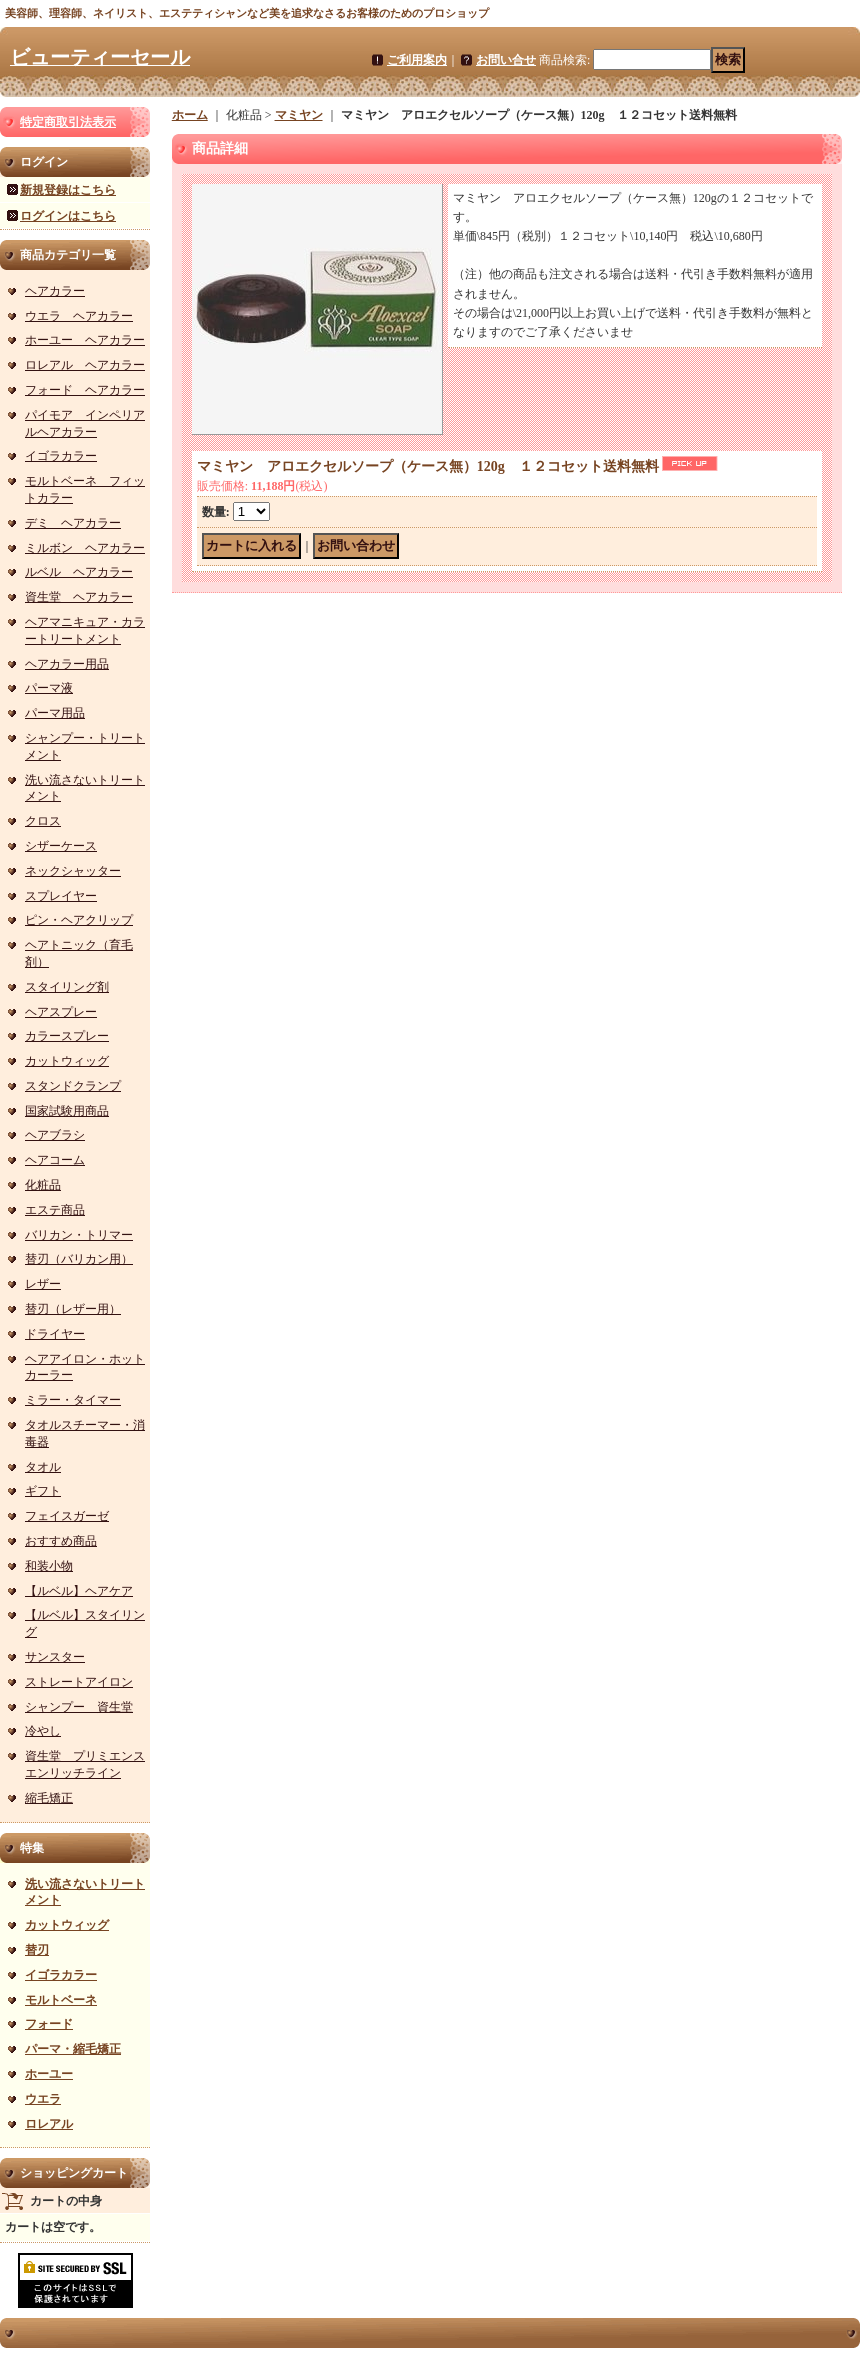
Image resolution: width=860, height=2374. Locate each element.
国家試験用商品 (67, 1111)
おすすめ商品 (61, 1541)
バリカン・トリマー (79, 1235)
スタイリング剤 (67, 987)
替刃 (37, 1950)
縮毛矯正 (49, 1798)
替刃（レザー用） (73, 1309)
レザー (43, 1284)
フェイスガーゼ (67, 1516)
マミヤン (299, 115)
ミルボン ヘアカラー (85, 548)
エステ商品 (55, 1210)
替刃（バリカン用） (79, 1259)
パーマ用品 (55, 713)
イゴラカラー (61, 456)
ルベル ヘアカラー (79, 572)
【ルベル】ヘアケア (79, 1591)
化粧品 (43, 1185)
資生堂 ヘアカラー (79, 597)
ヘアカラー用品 (67, 664)
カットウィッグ (67, 1061)
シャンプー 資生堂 (79, 1707)
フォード (49, 2024)
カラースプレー (67, 1036)
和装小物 (49, 1566)
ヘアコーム (55, 1160)
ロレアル (49, 2124)
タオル (43, 1467)
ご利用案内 (417, 60)
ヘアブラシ (55, 1135)
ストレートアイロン (79, 1682)
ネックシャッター (73, 871)
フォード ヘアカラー (85, 390)
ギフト (43, 1491)
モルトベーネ (61, 2000)
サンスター (55, 1657)
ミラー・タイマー (73, 1400)
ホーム (190, 115)
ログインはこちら (68, 216)
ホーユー (49, 2074)
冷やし (43, 1731)
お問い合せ (506, 60)
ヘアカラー (55, 291)
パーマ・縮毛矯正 (73, 2049)
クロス (43, 821)
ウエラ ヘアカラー (79, 316)
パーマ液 (49, 688)
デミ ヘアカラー (73, 523)
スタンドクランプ (73, 1086)
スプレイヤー (61, 896)
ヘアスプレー (61, 1012)
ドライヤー (55, 1334)
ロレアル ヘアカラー (85, 365)
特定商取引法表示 (68, 122)
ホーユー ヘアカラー (85, 340)
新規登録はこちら (68, 190)
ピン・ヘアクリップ (79, 920)
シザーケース (61, 846)
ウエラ (43, 2099)
